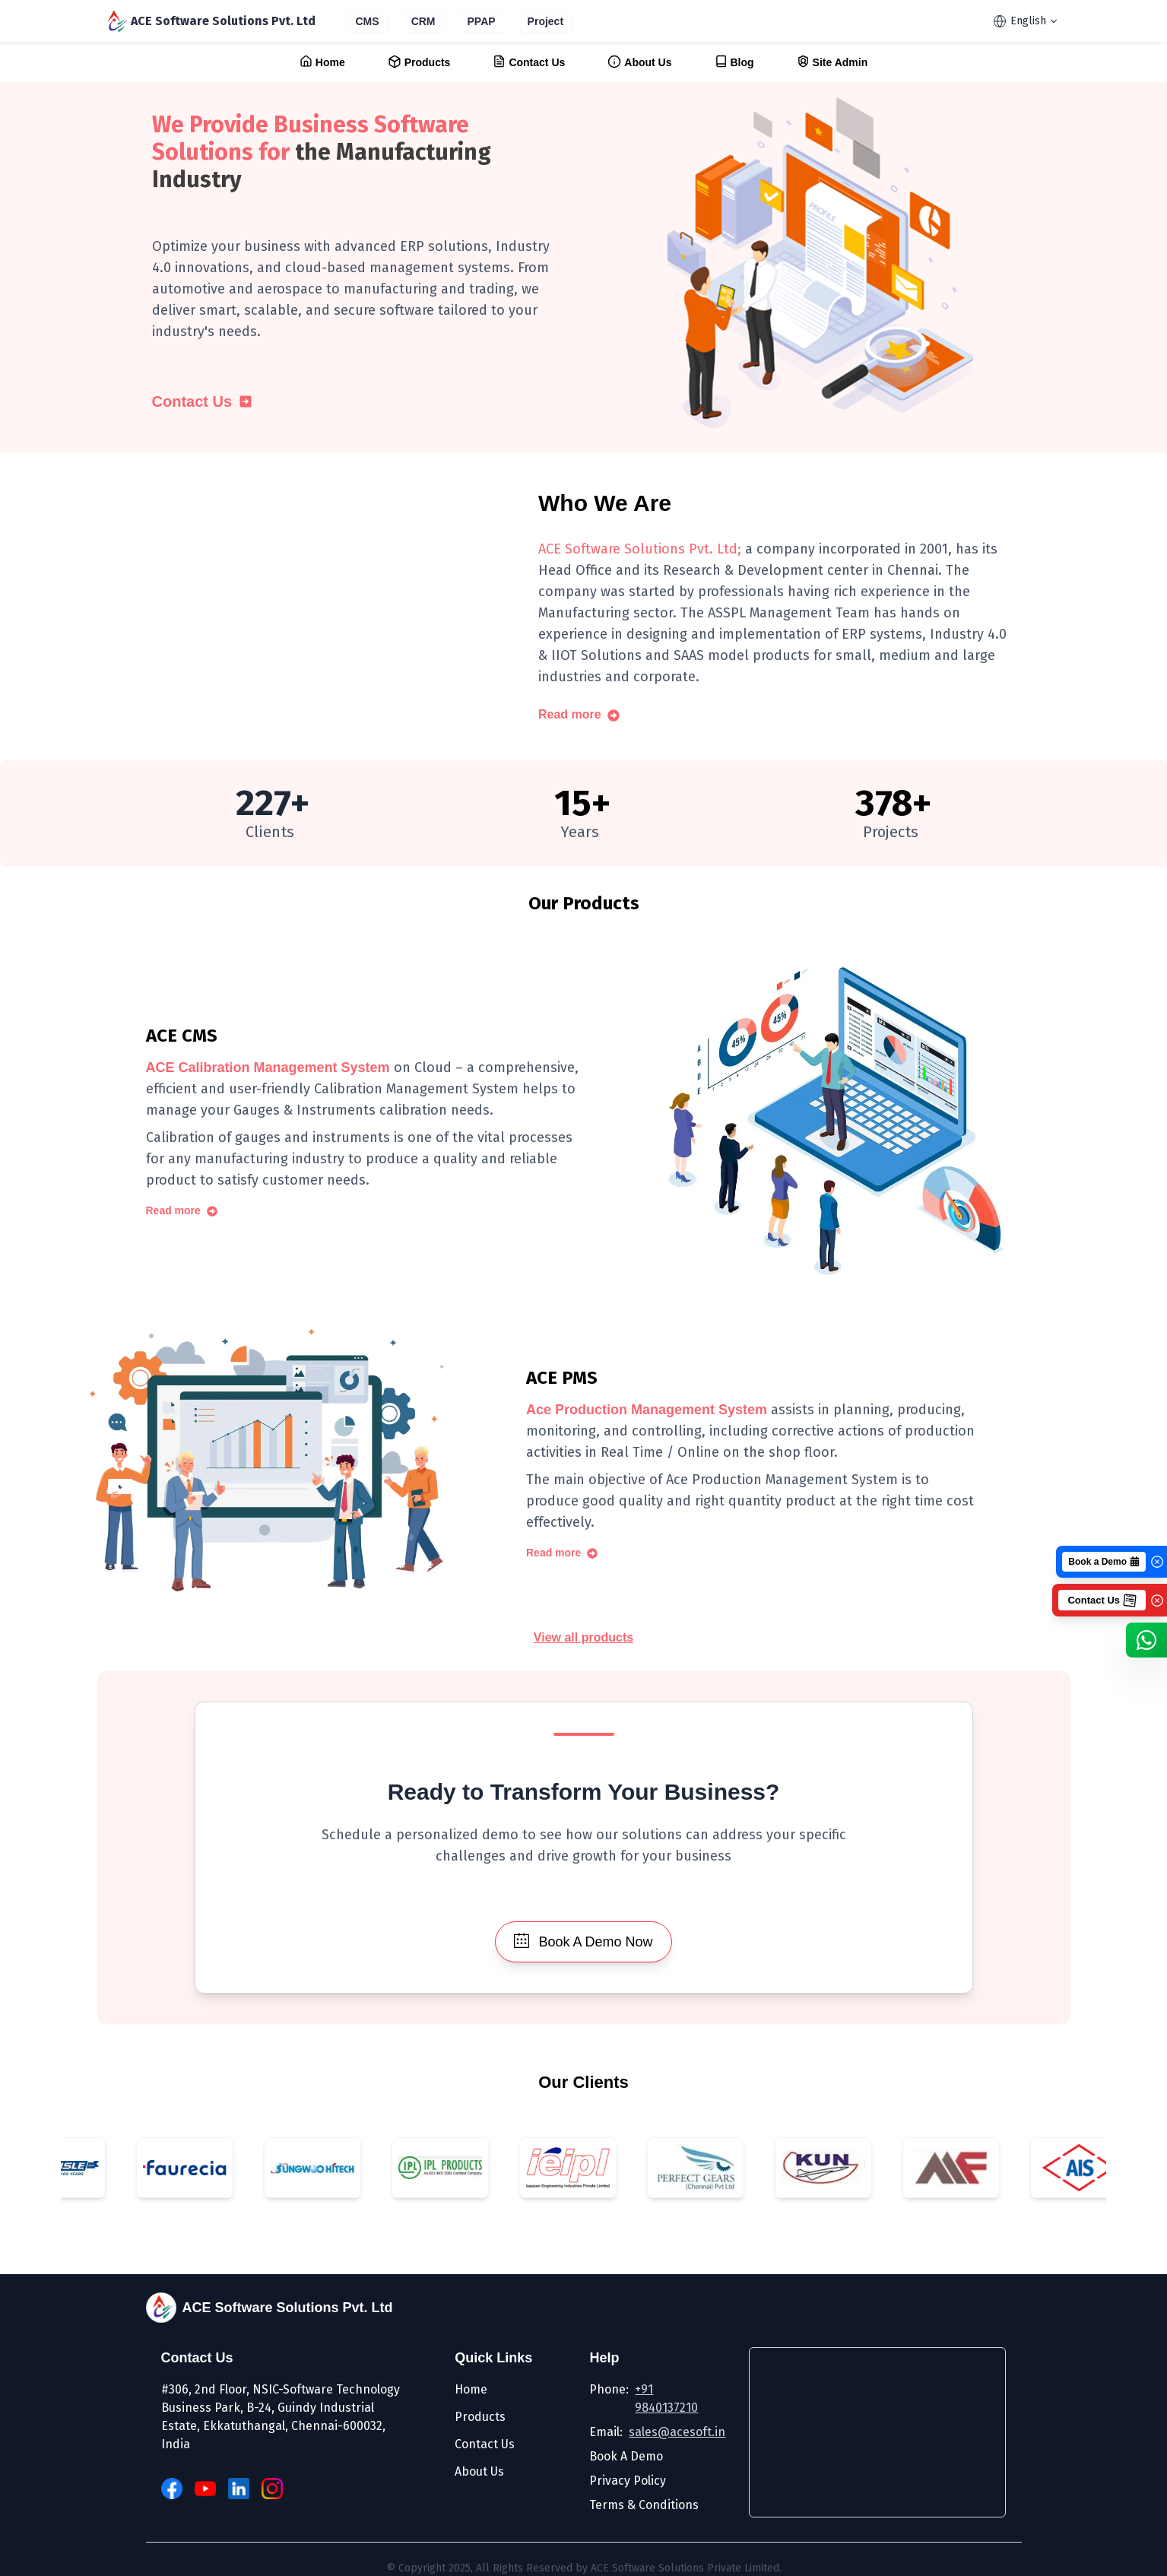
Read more (579, 715)
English (1025, 21)
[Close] (1157, 1562)
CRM (423, 21)
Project (545, 21)
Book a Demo (1104, 1561)
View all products (583, 1638)
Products (419, 61)
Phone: (650, 2399)
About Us (639, 61)
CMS (367, 21)
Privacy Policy (627, 2480)
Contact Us (529, 61)
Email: (650, 2432)
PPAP (482, 21)
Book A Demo (626, 2456)
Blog (734, 61)
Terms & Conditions (644, 2505)
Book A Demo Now (583, 1941)
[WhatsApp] (1146, 1640)
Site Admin (832, 61)
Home (322, 61)
